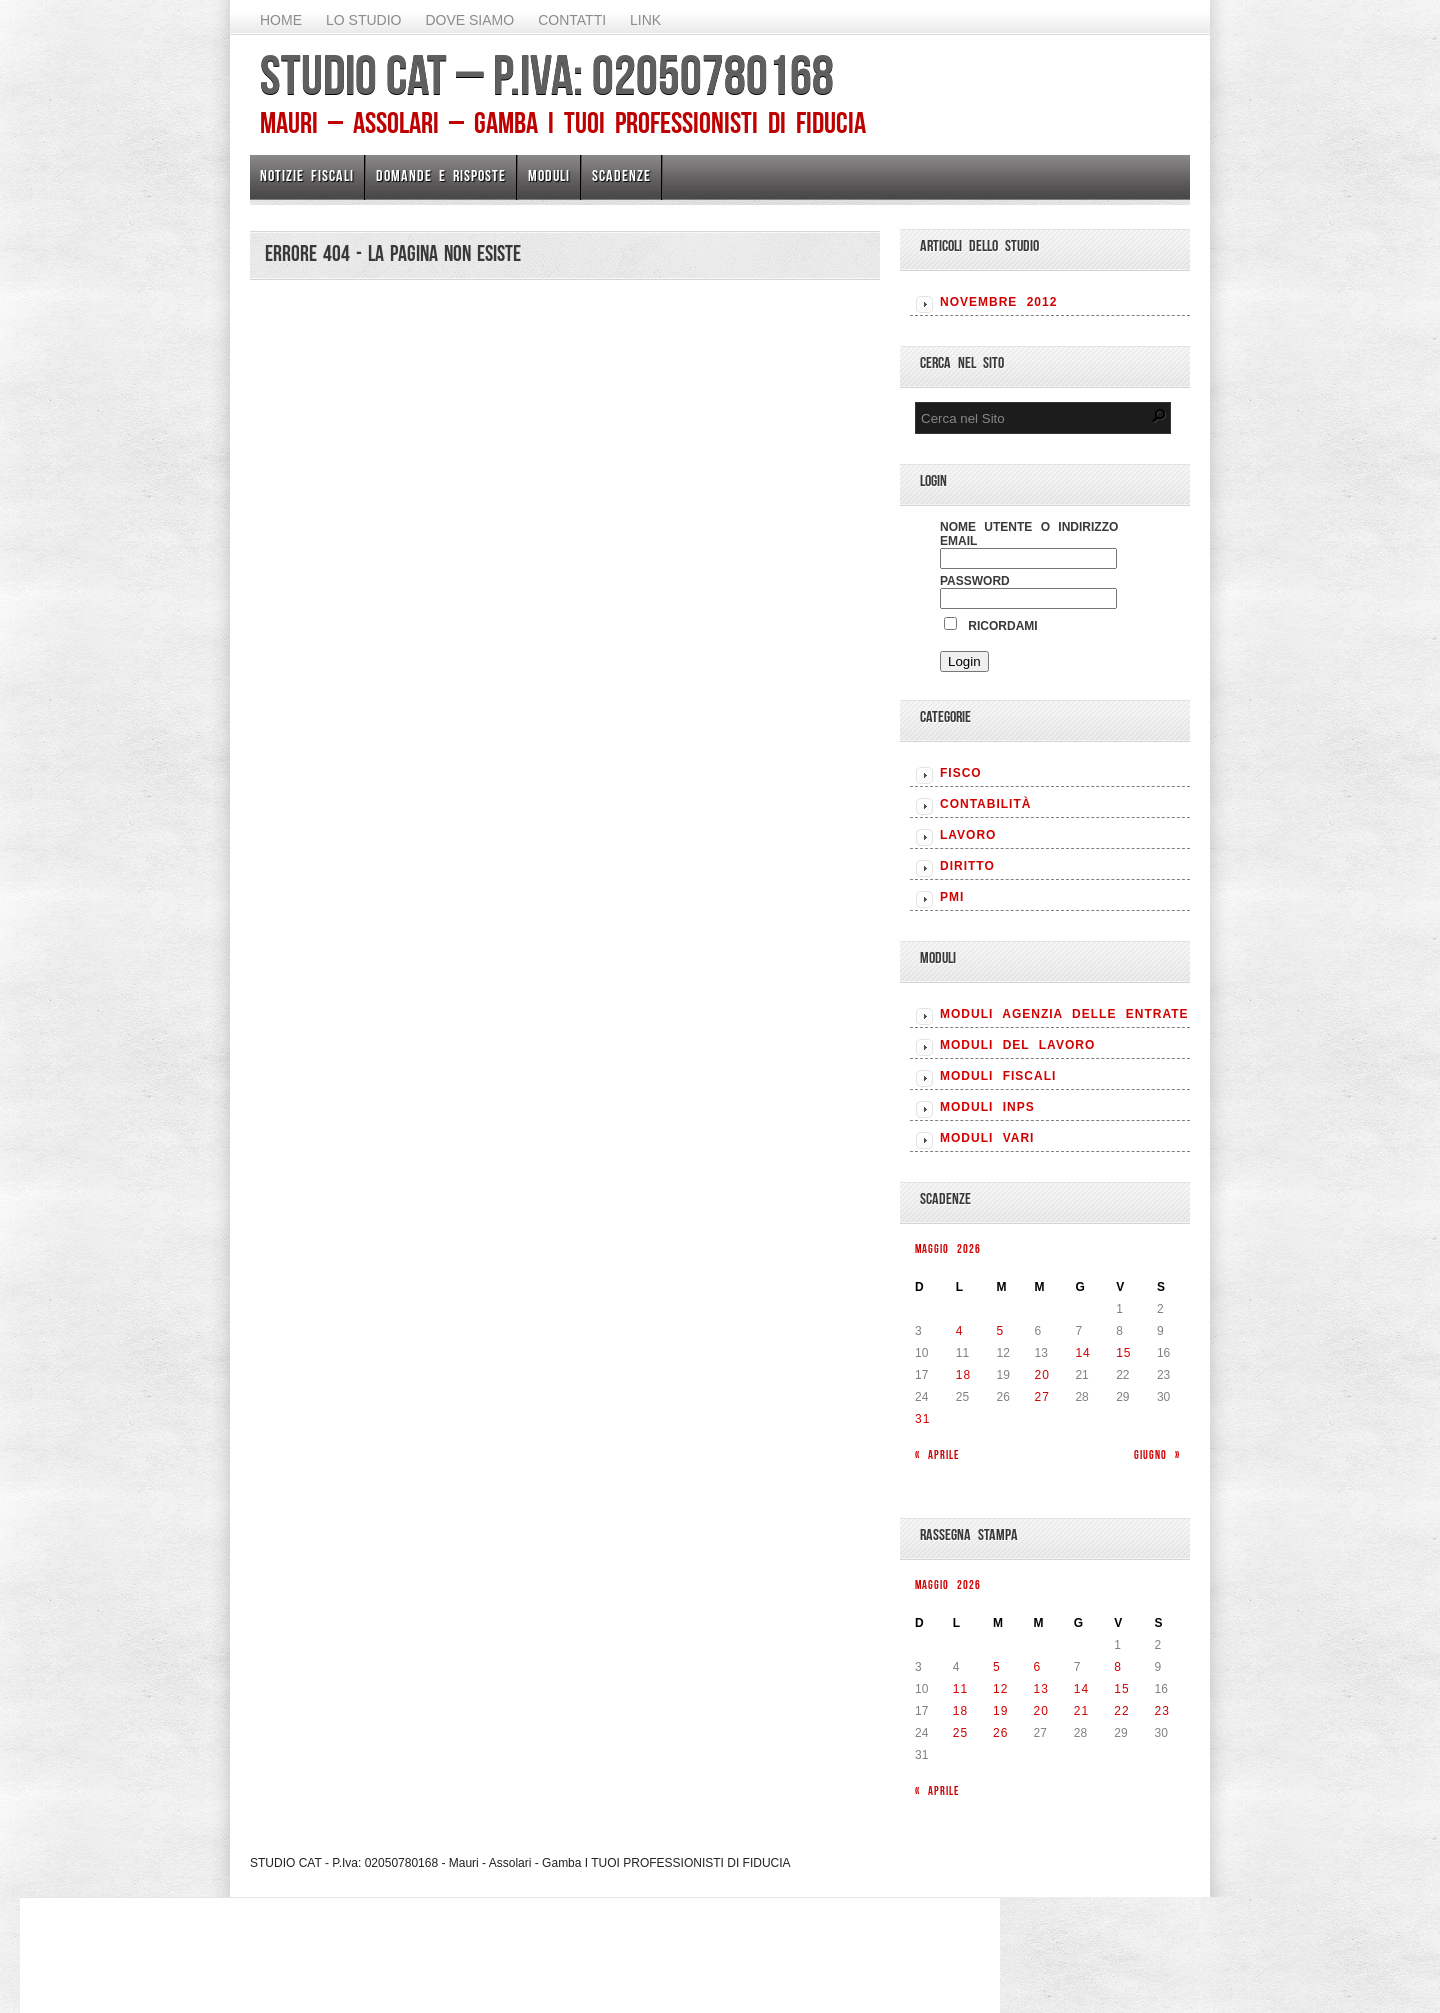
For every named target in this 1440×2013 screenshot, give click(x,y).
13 (1040, 1689)
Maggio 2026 (948, 1248)
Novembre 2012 (998, 302)
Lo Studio (363, 20)
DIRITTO (967, 866)
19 (1000, 1711)
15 (1123, 1353)
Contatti (572, 20)
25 (960, 1733)
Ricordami (991, 626)
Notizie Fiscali (307, 175)
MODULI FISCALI (998, 1076)
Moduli (549, 175)
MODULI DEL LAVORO (1017, 1045)
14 (1082, 1353)
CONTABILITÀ (985, 804)
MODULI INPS (987, 1107)
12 (1000, 1689)
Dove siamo (469, 20)
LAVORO (968, 835)
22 (1121, 1711)
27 (1042, 1397)
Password (975, 581)
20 (1042, 1375)
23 (1162, 1711)
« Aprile (937, 1454)
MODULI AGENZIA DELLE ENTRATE (1064, 1014)
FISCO (961, 773)
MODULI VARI (987, 1138)
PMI (952, 897)
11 (960, 1689)
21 (1081, 1711)
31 (922, 1419)
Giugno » (1157, 1454)
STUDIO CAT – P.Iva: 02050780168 (547, 75)
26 (1000, 1733)
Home (281, 20)
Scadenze (621, 175)
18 (963, 1375)
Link (645, 20)
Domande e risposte (441, 175)
